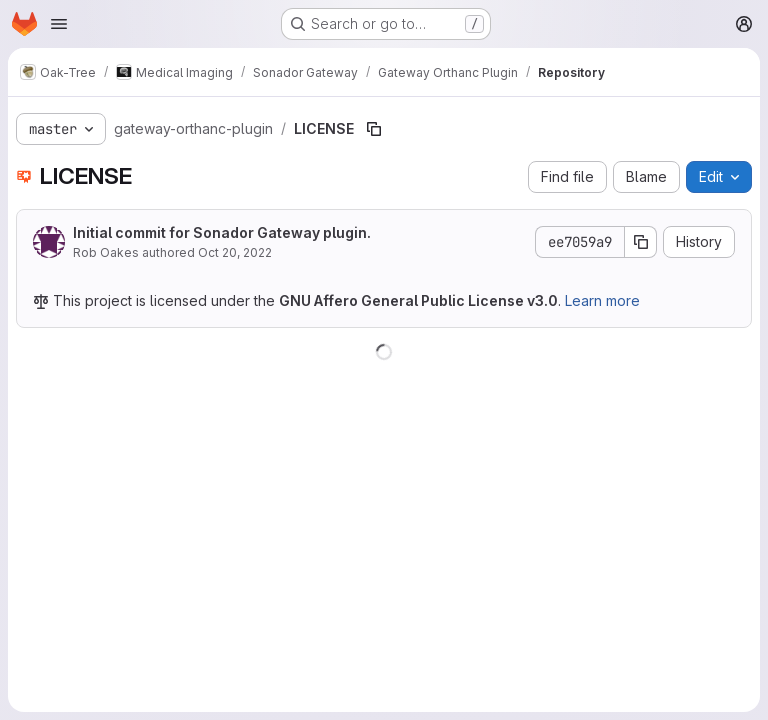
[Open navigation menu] (59, 24)
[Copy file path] (374, 129)
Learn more (602, 300)
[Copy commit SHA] (641, 242)
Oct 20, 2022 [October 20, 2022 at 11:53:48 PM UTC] (235, 252)
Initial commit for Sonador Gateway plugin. (222, 232)
